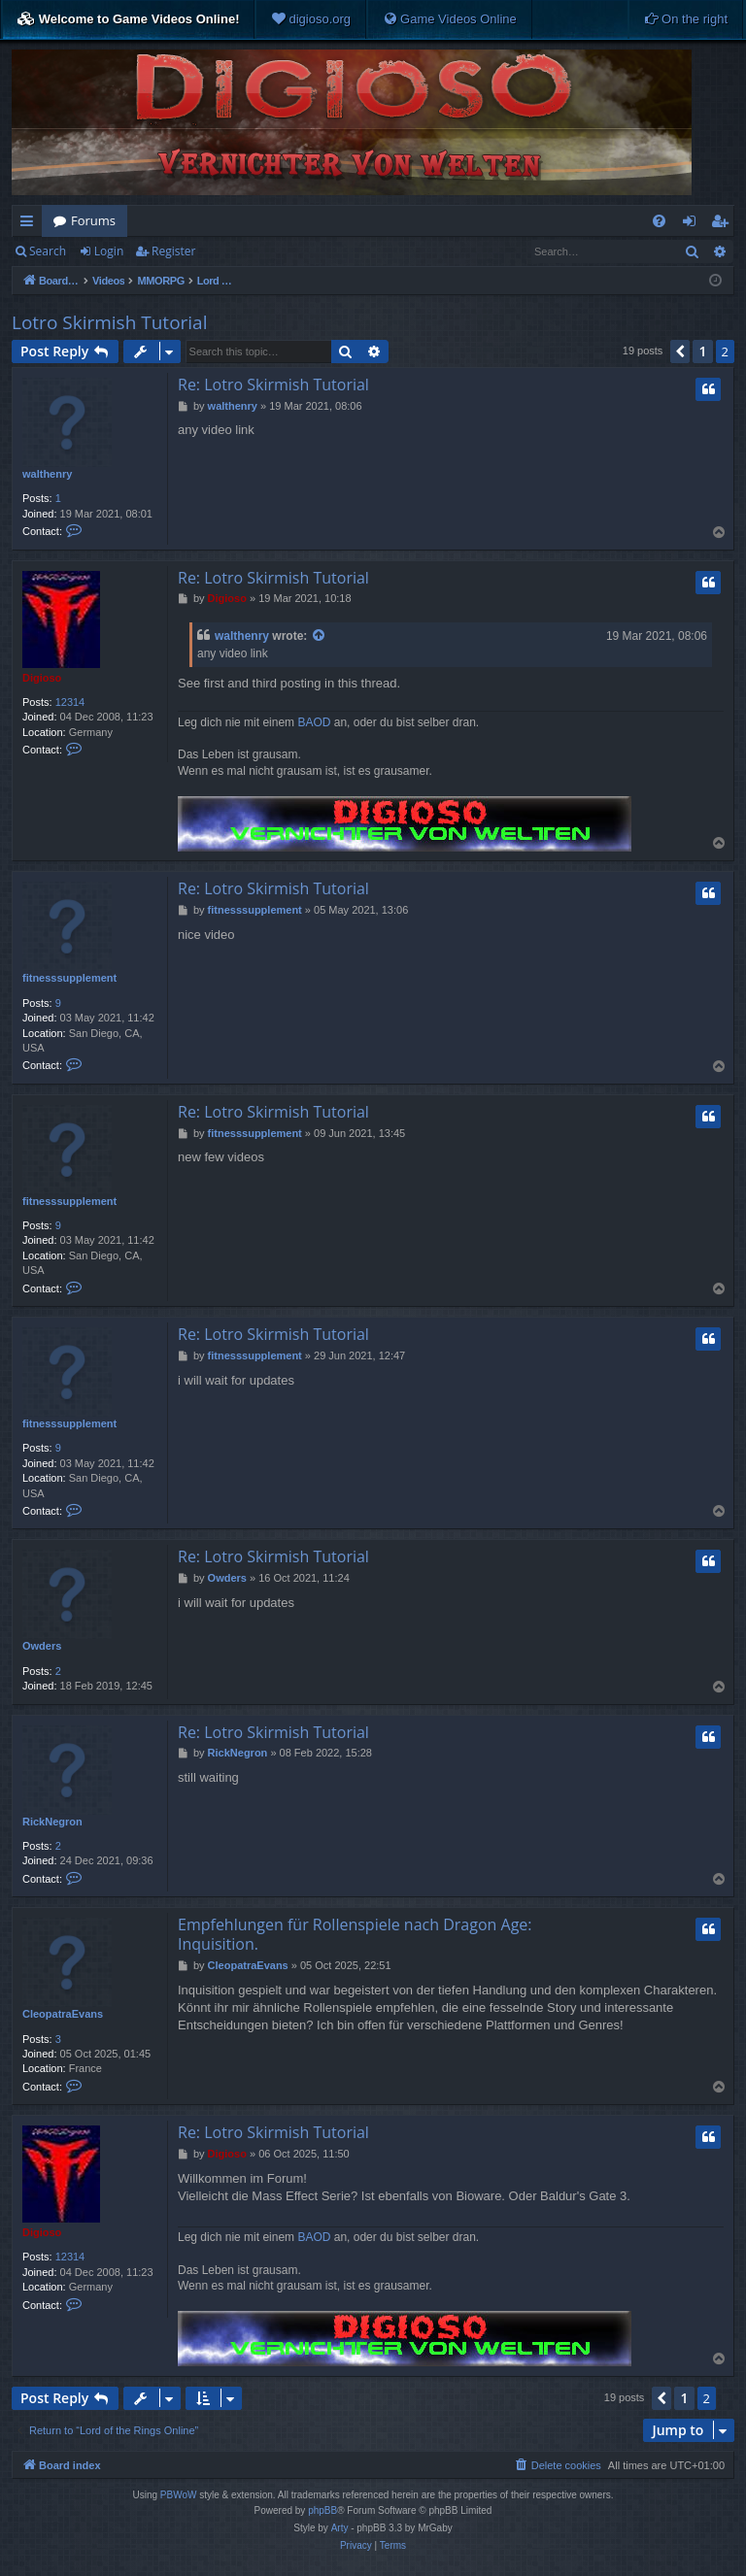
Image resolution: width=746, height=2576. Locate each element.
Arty (340, 2528)
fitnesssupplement (69, 978)
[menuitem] (311, 19)
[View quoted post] (319, 636)
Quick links (30, 224)
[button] (680, 351)
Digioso (41, 678)
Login (108, 251)
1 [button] (702, 351)
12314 (70, 702)
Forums (93, 220)
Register (173, 251)
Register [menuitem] (723, 224)
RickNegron (52, 1821)
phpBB (322, 2510)
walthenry (47, 474)
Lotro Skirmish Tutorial (109, 322)
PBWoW (178, 2495)
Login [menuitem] (693, 224)
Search (47, 251)
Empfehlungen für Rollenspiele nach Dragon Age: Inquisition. (355, 1934)
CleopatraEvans (62, 2014)
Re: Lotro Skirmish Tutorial (273, 384)
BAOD (313, 722)
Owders (41, 1646)
